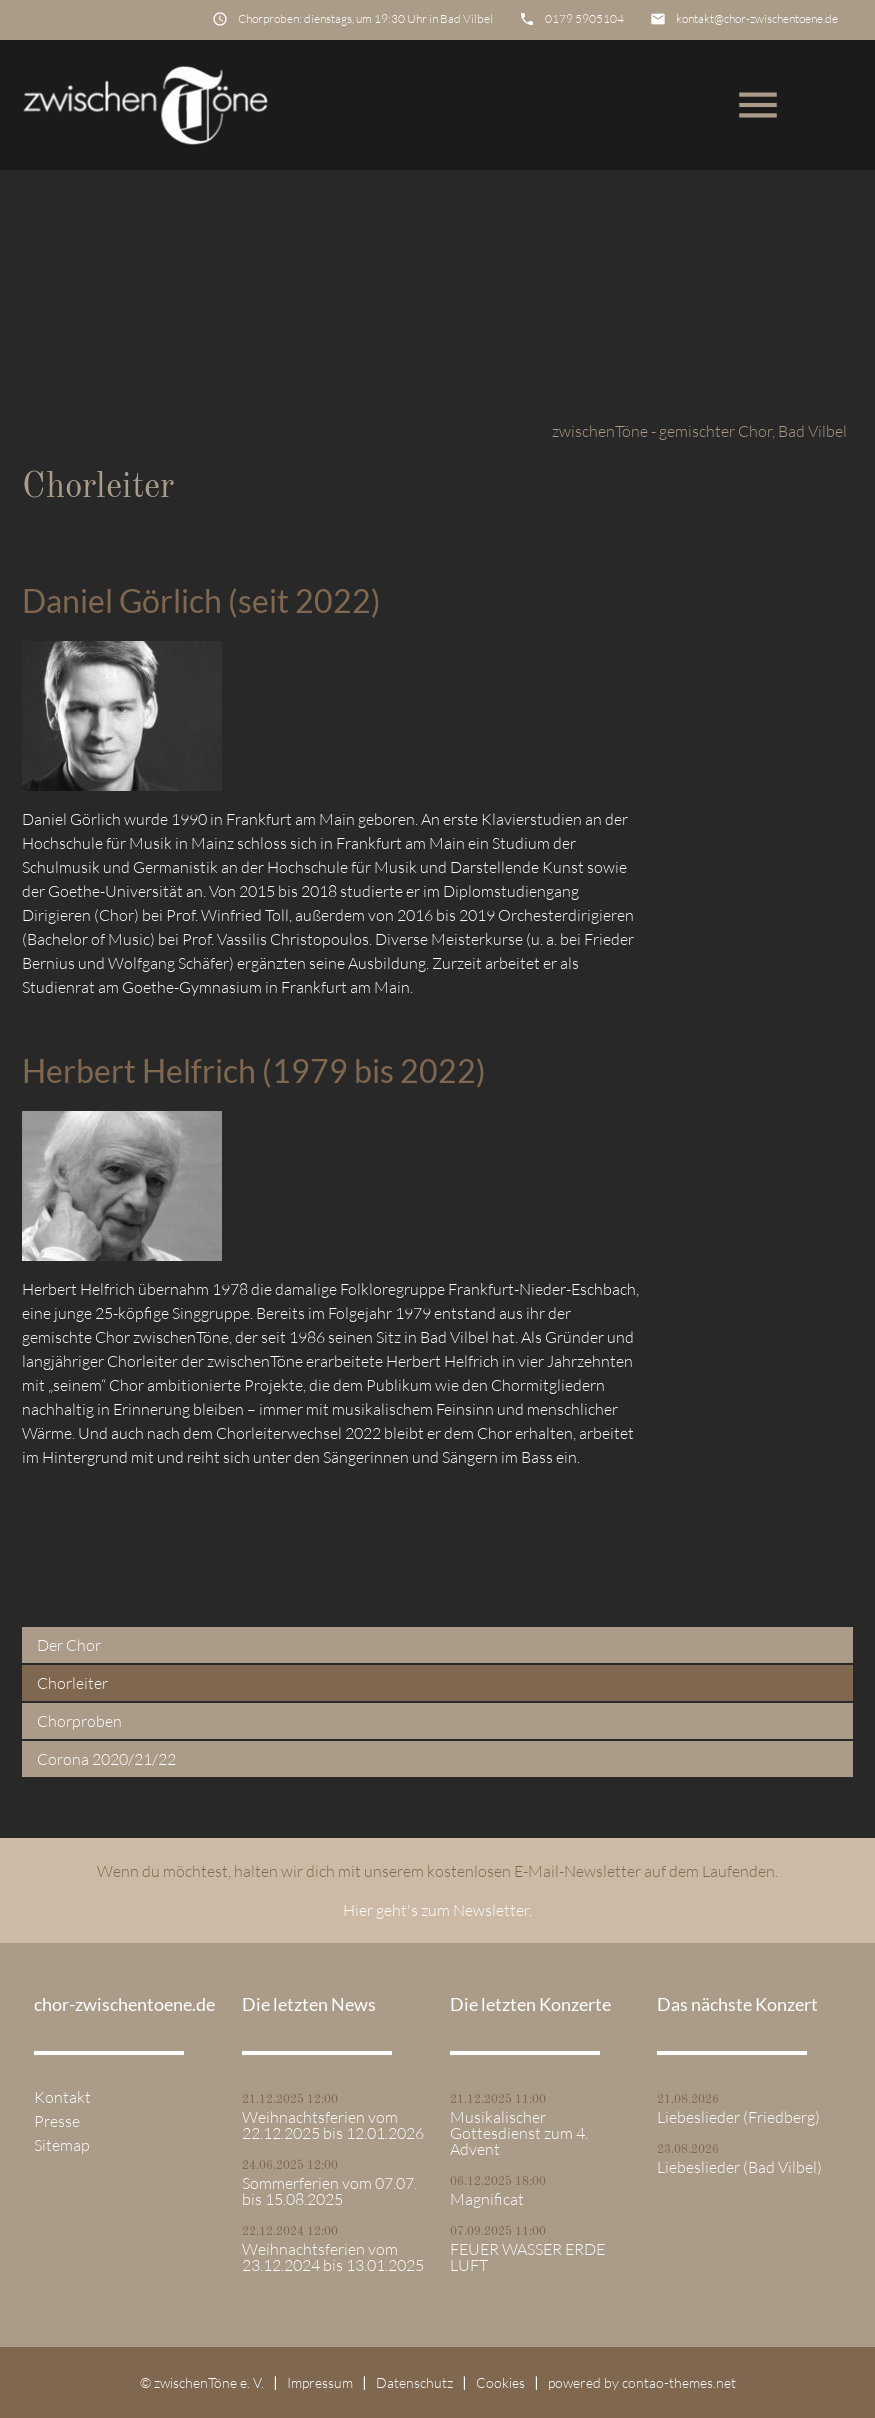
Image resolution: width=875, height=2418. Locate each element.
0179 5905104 (584, 18)
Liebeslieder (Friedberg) (738, 2117)
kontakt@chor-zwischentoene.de (757, 18)
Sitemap (62, 2145)
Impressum (320, 2382)
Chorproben (79, 1721)
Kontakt (62, 2097)
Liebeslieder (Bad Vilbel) (739, 2167)
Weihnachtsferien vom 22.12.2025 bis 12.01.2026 (333, 2125)
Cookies (500, 2382)
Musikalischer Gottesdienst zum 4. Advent (519, 2133)
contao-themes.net (679, 2382)
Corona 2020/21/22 (106, 1759)
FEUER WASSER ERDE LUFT (527, 2257)
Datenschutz (414, 2382)
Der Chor (69, 1645)
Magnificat (487, 2199)
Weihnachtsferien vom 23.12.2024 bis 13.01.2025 (333, 2257)
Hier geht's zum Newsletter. (437, 1910)
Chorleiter (72, 1683)
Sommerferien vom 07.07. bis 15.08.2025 (329, 2191)
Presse (57, 2121)
